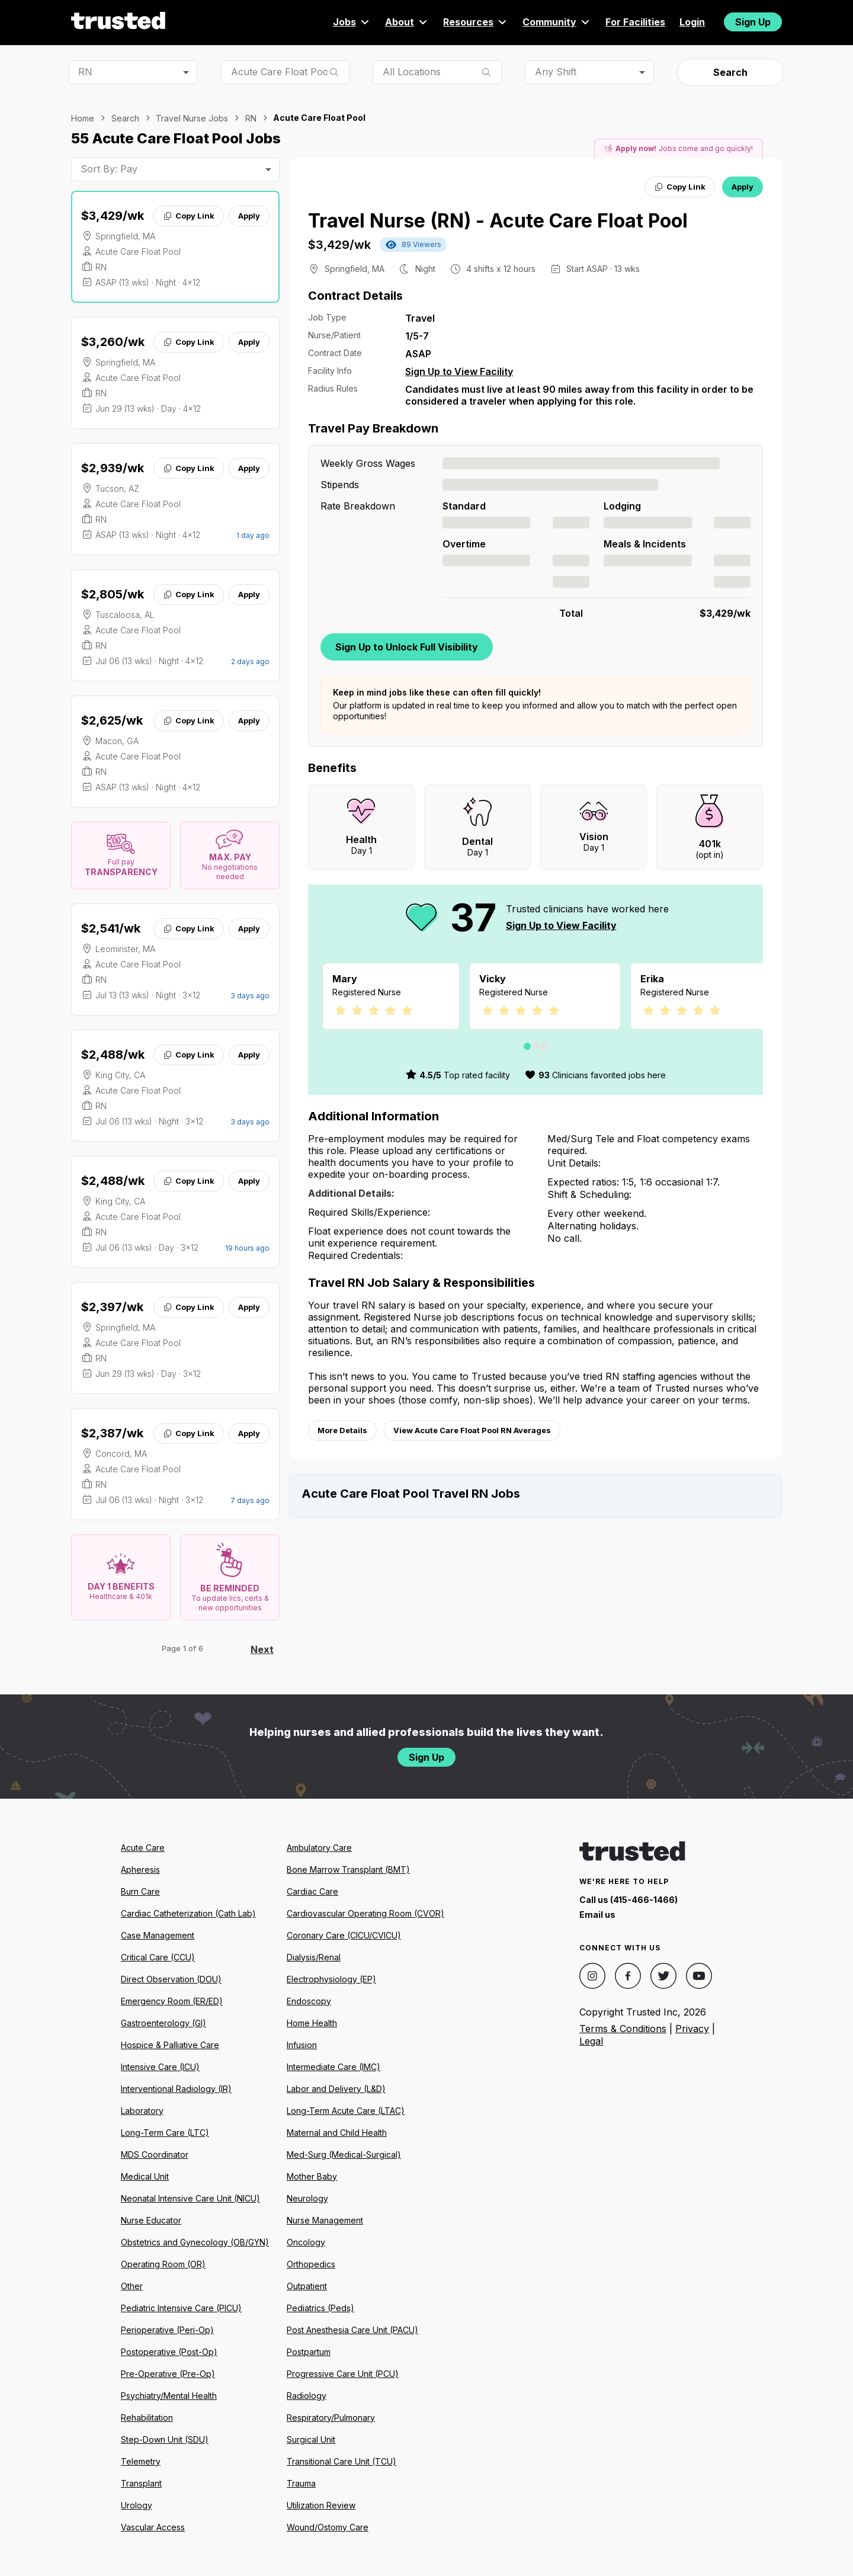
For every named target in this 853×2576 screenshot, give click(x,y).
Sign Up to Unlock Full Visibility (406, 647)
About (407, 22)
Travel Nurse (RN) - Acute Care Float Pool (498, 220)
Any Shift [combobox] (555, 72)
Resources (475, 22)
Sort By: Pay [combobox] (109, 169)
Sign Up (753, 22)
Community (556, 22)
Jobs (352, 22)
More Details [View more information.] (342, 1430)
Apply (249, 215)
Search (730, 72)
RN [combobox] (85, 72)
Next (262, 1649)
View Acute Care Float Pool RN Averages (472, 1430)
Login (692, 22)
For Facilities (635, 22)
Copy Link (188, 215)
